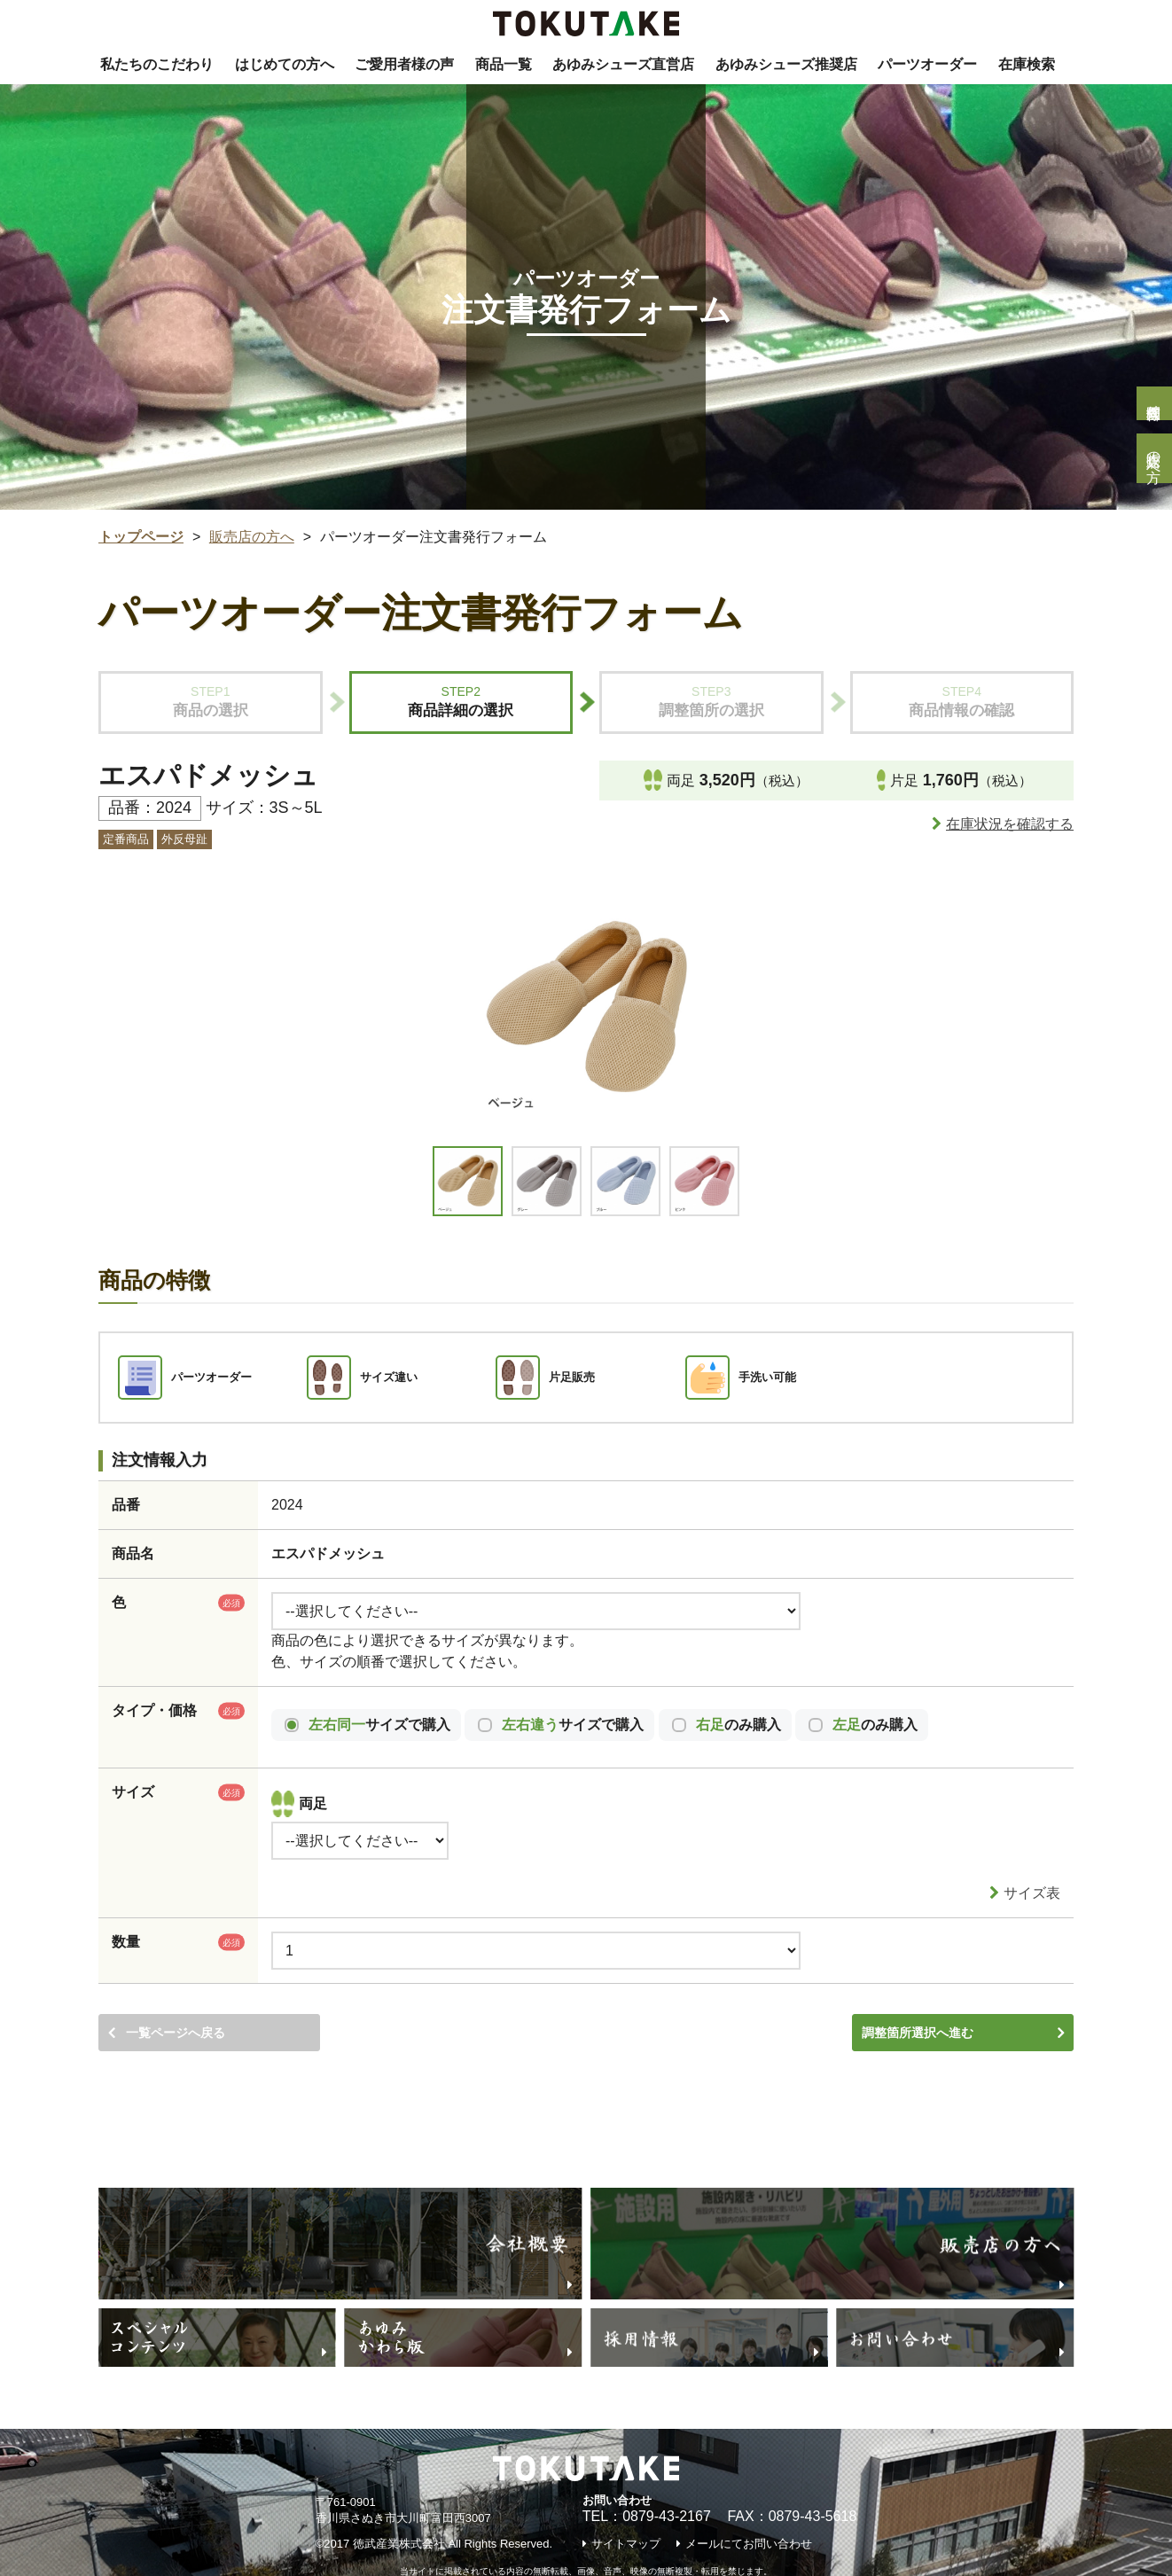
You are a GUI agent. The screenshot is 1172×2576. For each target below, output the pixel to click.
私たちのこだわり (157, 64)
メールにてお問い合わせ (748, 2505)
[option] (586, 1009)
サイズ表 (1032, 1854)
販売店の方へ (1153, 458)
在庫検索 (1026, 64)
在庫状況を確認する (1010, 823)
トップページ (141, 536)
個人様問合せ (1153, 403)
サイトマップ (625, 2505)
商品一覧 (503, 64)
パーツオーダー (927, 64)
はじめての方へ (284, 64)
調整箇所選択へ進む (917, 1991)
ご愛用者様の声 (404, 64)
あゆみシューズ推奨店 (786, 64)
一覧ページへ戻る (175, 1991)
